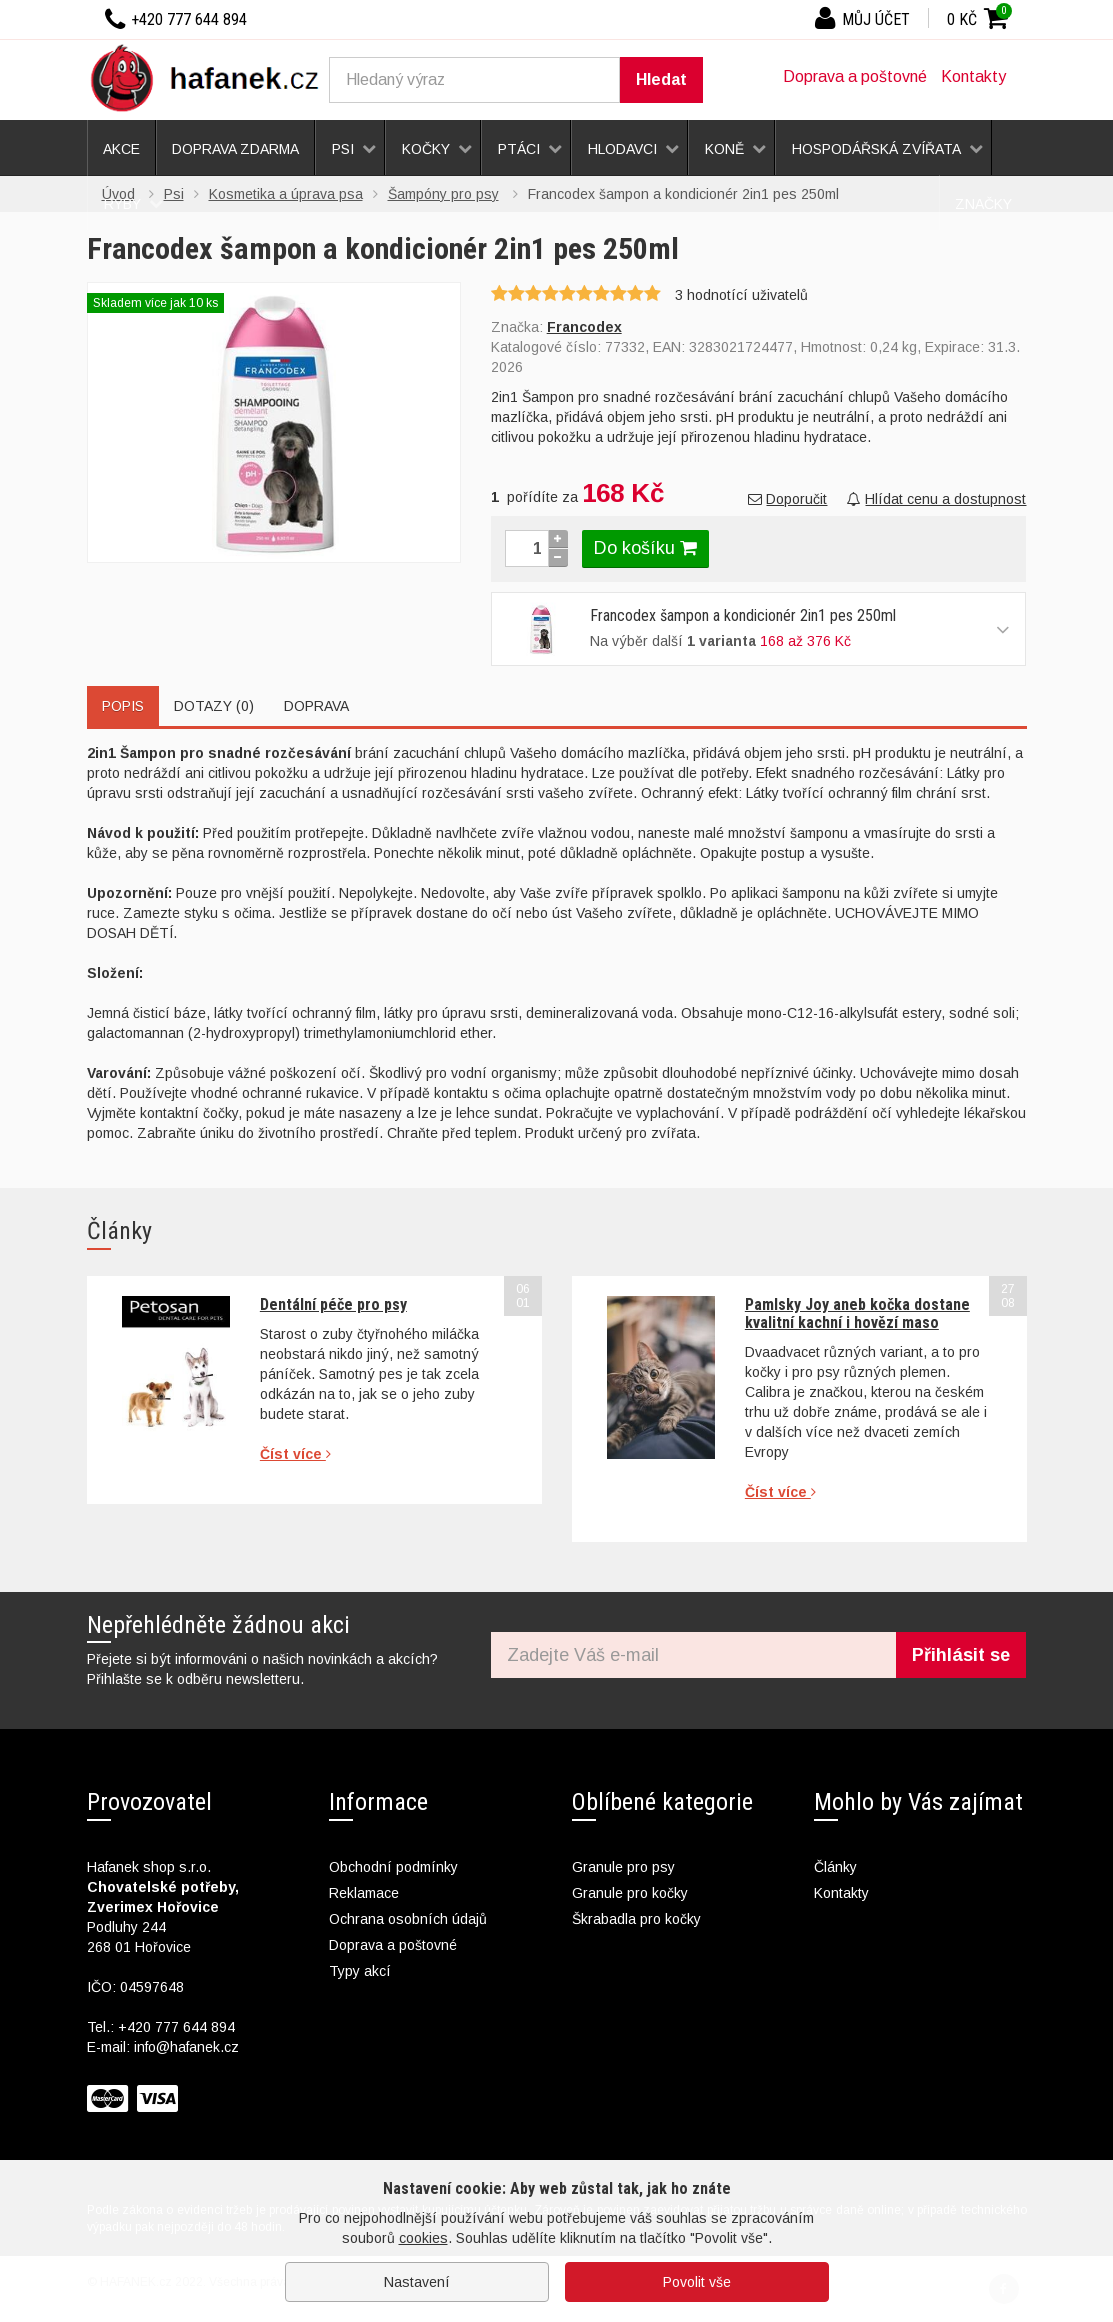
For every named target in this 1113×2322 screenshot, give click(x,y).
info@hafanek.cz (186, 2047)
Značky (983, 204)
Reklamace (364, 1893)
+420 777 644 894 (176, 2027)
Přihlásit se (961, 1655)
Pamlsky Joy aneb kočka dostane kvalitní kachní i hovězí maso (857, 1313)
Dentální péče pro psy (333, 1304)
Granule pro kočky (630, 1893)
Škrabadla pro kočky (636, 1919)
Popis (123, 706)
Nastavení (417, 2282)
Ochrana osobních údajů (408, 1919)
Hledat (661, 79)
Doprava (316, 706)
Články (835, 1867)
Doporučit (787, 499)
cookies (423, 2238)
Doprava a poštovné (855, 76)
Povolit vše (697, 2282)
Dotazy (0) (214, 706)
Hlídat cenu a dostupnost (936, 499)
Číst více (295, 1454)
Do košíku (645, 548)
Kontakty (973, 76)
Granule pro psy (623, 1867)
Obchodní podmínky (393, 1867)
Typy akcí (360, 1971)
